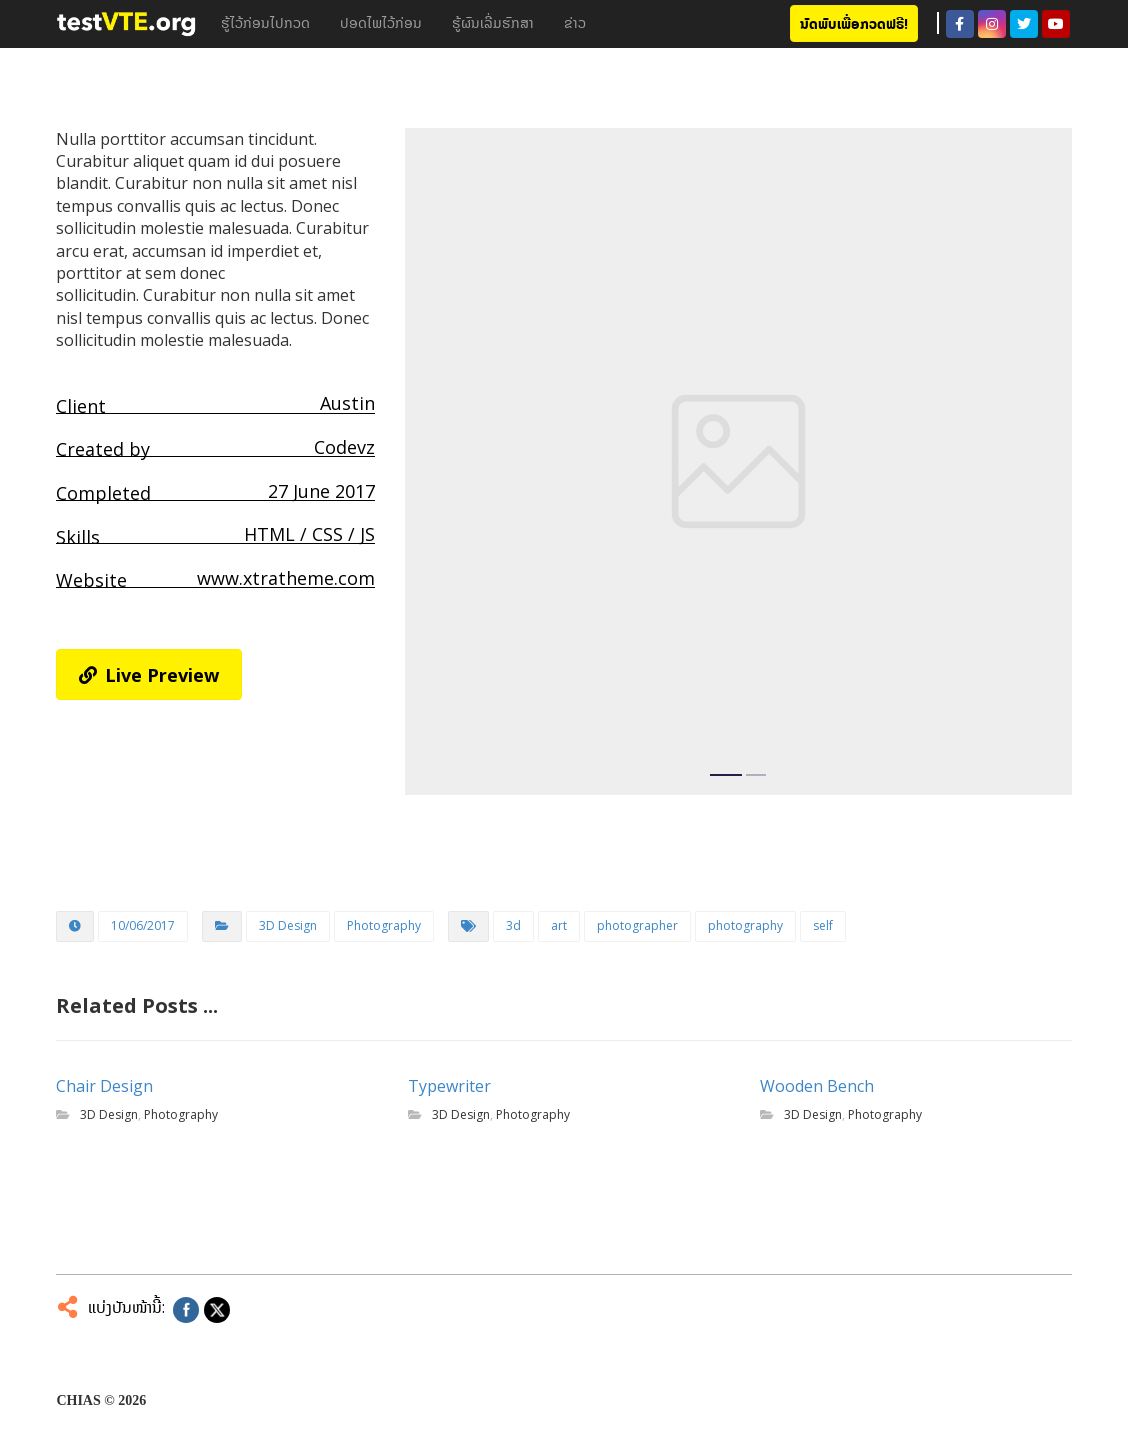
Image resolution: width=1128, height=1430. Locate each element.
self (823, 925)
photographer (637, 925)
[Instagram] (992, 24)
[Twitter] (1024, 24)
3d (513, 925)
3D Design (288, 925)
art (559, 925)
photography (745, 925)
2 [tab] (756, 775)
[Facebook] (960, 24)
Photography (384, 925)
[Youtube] (1056, 24)
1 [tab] (726, 775)
